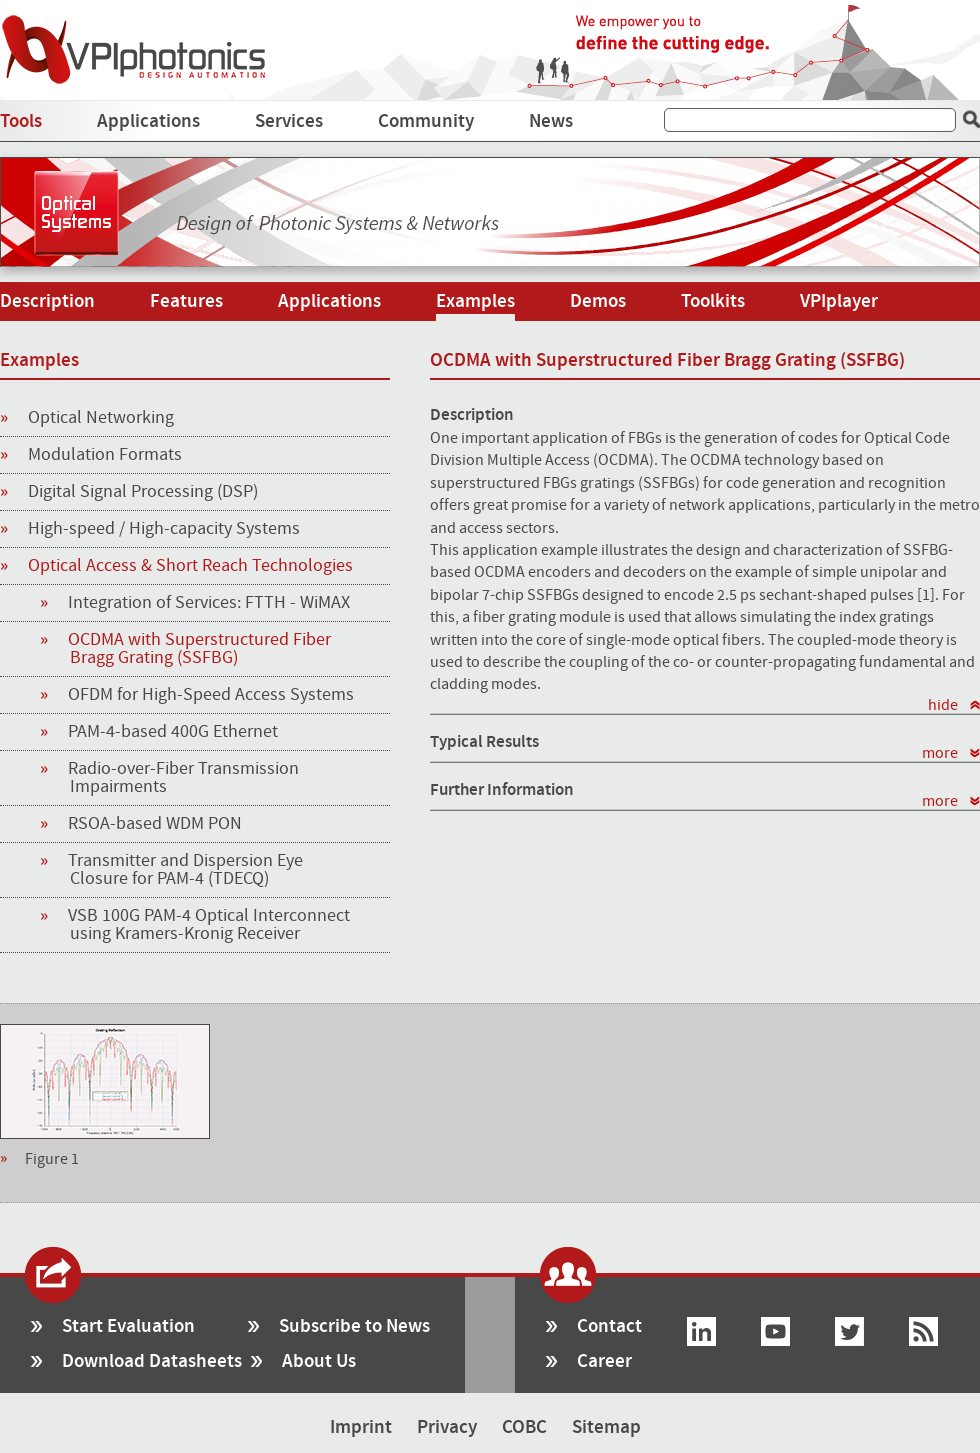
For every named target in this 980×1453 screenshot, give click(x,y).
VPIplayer (839, 301)
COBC (524, 1427)
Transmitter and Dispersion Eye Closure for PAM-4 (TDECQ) (186, 870)
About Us (319, 1361)
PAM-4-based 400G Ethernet (174, 732)
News (551, 121)
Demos (598, 301)
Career (604, 1361)
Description (47, 301)
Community (426, 121)
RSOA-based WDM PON (156, 824)
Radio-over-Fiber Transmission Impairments (184, 778)
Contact (609, 1326)
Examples (475, 301)
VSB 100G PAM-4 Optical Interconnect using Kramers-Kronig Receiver (210, 925)
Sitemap (606, 1427)
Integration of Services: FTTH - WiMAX (210, 603)
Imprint (361, 1427)
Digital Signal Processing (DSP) (129, 493)
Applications (148, 121)
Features (186, 301)
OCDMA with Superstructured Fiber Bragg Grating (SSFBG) (200, 649)
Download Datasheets (152, 1361)
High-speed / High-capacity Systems (150, 530)
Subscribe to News (354, 1326)
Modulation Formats (91, 456)
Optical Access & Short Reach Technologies (176, 567)
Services (289, 121)
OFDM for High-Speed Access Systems (212, 695)
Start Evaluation (128, 1326)
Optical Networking (87, 419)
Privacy (447, 1427)
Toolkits (713, 301)
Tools (21, 121)
